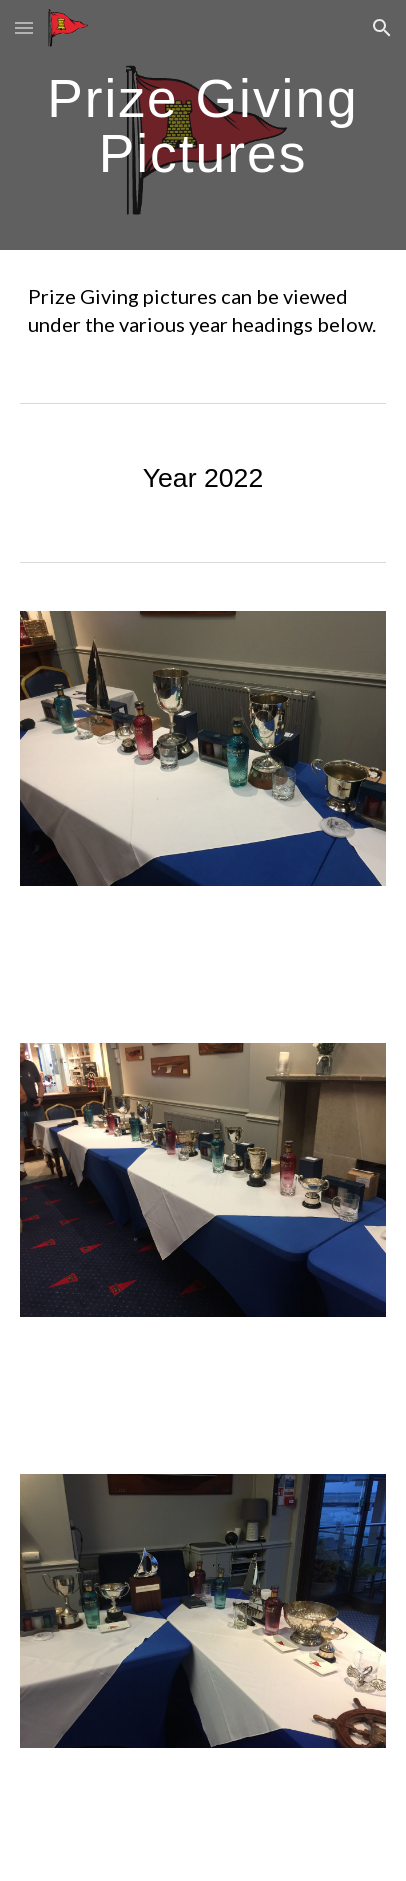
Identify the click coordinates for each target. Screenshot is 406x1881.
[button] (24, 27)
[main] (203, 125)
